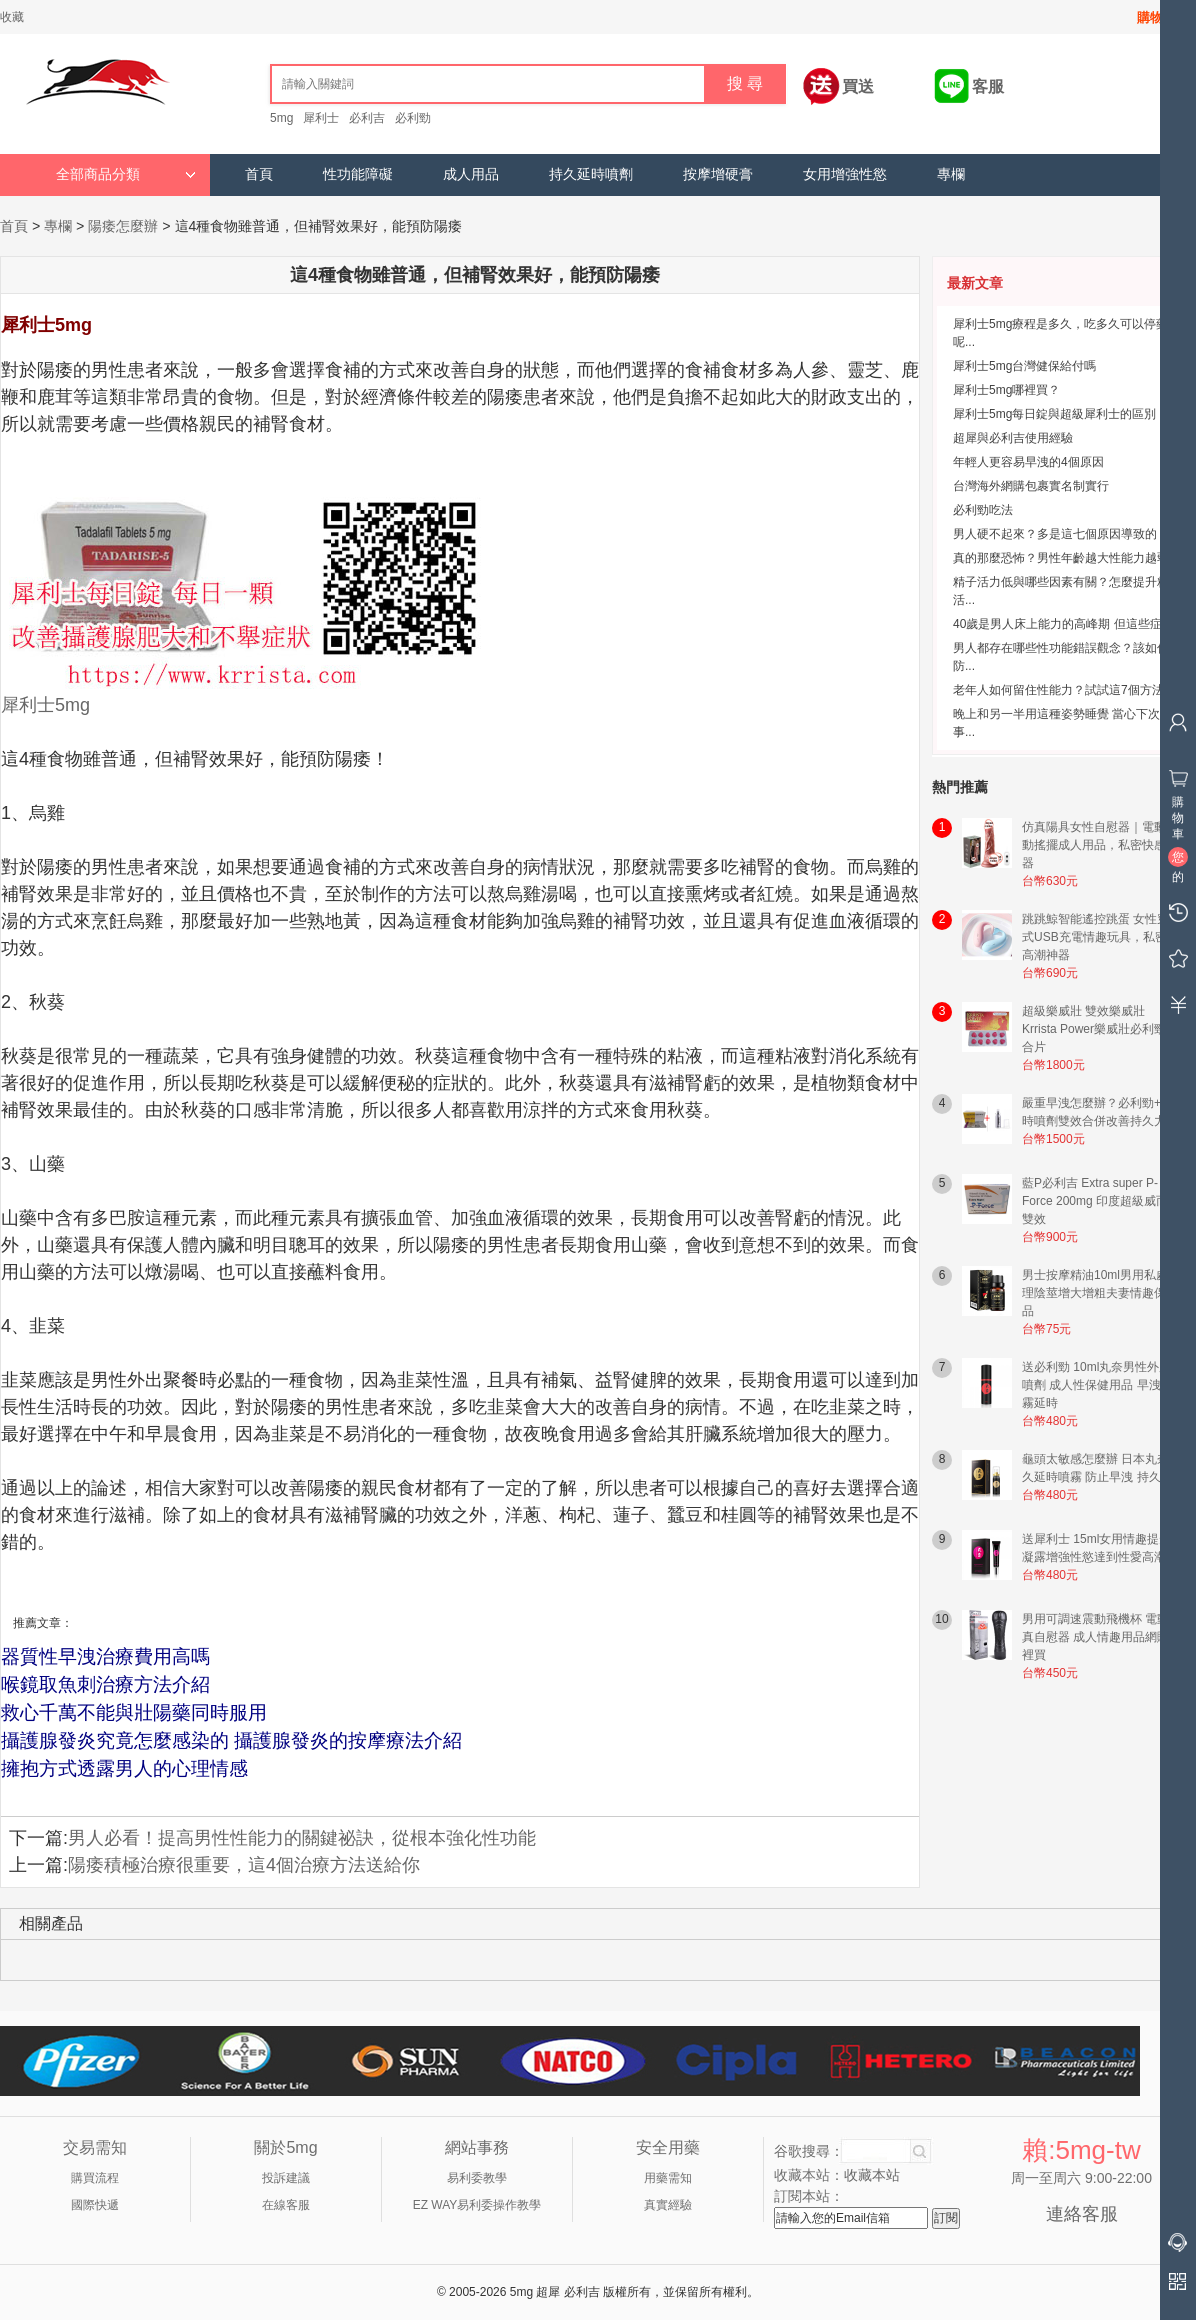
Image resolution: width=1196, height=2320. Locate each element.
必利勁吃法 (983, 510)
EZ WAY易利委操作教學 (477, 2205)
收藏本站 (872, 2175)
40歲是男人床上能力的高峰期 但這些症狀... (1068, 624)
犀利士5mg (45, 705)
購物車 (1156, 17)
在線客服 (286, 2205)
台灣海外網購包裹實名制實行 (1031, 486)
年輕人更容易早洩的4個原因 (1028, 462)
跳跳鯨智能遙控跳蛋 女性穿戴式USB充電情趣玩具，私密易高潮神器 (1101, 937)
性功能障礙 (358, 174)
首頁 (259, 174)
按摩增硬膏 (718, 174)
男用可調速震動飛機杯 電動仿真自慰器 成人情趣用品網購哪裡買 (1101, 1637)
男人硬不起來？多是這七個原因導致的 (1055, 534)
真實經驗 (668, 2205)
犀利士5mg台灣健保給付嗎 (1024, 366)
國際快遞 (95, 2205)
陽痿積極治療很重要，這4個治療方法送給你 (244, 1865)
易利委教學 (477, 2178)
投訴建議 (286, 2178)
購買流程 (95, 2178)
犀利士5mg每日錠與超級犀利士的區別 (1054, 414)
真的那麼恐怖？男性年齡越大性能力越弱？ (1067, 558)
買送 (858, 86)
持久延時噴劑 (591, 174)
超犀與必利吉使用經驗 (1013, 438)
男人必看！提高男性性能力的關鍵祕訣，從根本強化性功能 (302, 1838)
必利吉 (367, 118)
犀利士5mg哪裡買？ (1006, 390)
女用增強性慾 (845, 174)
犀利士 (321, 118)
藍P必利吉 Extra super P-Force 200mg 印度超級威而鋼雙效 (1101, 1201)
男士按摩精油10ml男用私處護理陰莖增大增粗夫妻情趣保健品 (1101, 1293)
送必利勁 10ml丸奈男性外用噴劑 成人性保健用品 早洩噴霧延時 (1097, 1385)
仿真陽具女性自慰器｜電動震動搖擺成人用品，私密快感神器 (1100, 845)
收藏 (12, 17)
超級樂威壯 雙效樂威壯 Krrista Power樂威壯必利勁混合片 (1100, 1029)
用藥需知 (668, 2178)
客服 (988, 86)
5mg (281, 118)
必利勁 (413, 118)
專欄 (951, 174)
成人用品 (471, 174)
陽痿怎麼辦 (123, 226)
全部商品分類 (126, 174)
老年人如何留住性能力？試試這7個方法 (1058, 690)
